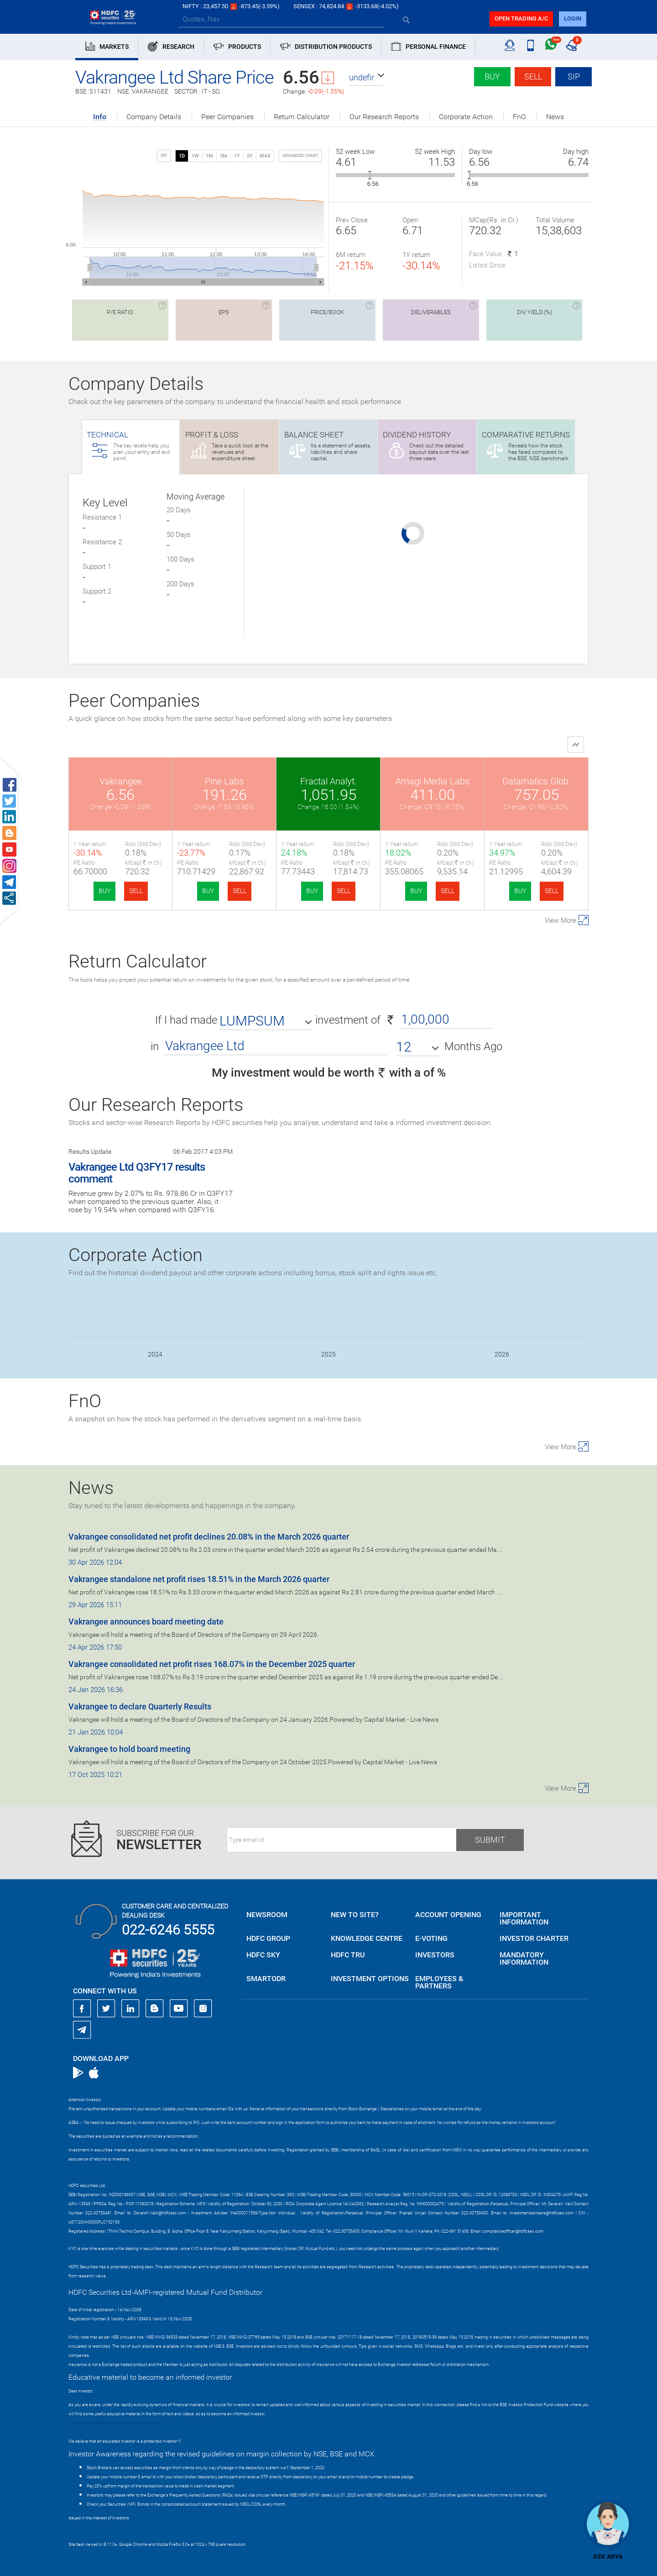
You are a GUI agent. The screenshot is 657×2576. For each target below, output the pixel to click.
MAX (265, 156)
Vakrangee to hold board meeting (129, 1749)
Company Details (153, 117)
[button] (367, 77)
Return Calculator (301, 117)
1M (209, 156)
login (572, 18)
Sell (533, 76)
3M (223, 156)
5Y (250, 156)
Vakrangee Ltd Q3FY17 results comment (136, 1173)
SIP (574, 76)
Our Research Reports (384, 117)
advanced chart (300, 155)
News (555, 117)
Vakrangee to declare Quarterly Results (139, 1706)
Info (99, 117)
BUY (104, 890)
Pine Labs (224, 781)
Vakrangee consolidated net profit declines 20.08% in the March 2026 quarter (208, 1536)
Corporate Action (466, 117)
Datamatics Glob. (536, 781)
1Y (237, 156)
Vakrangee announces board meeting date (146, 1621)
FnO (519, 117)
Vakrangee (120, 781)
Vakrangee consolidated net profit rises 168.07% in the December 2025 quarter (211, 1664)
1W (195, 156)
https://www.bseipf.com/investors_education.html (114, 2423)
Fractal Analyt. (328, 781)
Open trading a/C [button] (521, 18)
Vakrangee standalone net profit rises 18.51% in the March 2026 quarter (198, 1579)
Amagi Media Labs (432, 781)
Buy (492, 76)
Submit (490, 1840)
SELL (136, 890)
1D (182, 156)
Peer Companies (227, 117)
